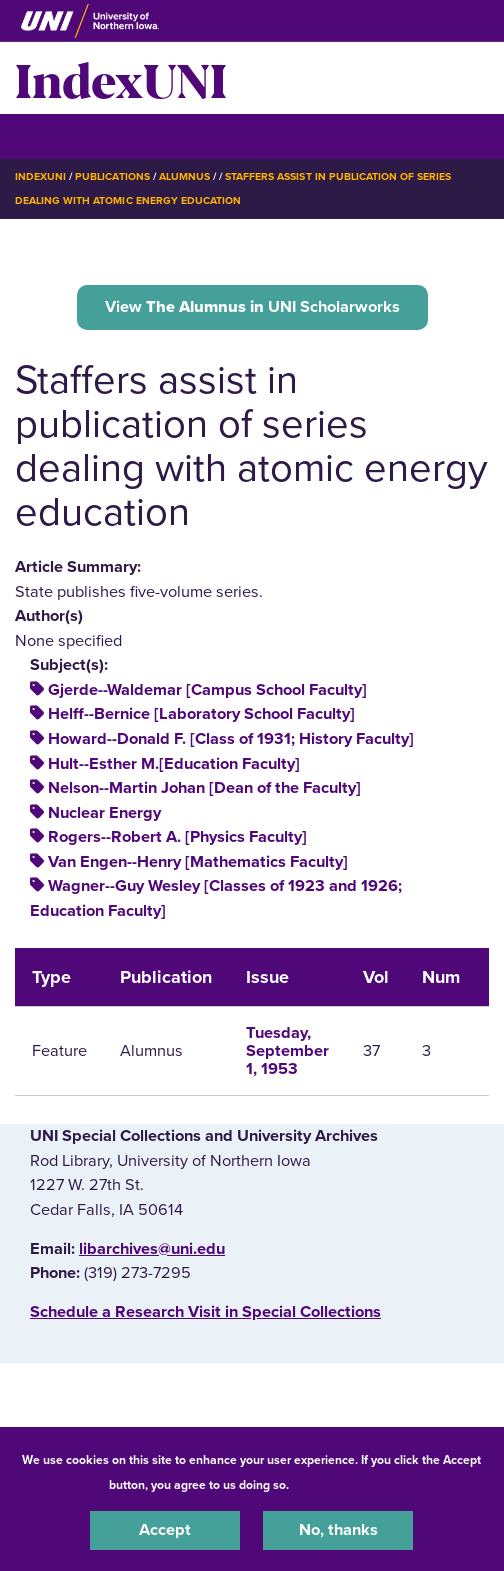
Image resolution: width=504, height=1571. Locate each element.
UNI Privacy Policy (345, 1485)
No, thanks (338, 1530)
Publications (112, 176)
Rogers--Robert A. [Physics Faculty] (177, 837)
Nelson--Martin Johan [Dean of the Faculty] (204, 788)
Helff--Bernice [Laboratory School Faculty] (201, 714)
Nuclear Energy (104, 813)
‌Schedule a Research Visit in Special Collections (205, 1312)
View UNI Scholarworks (252, 307)
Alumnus (184, 176)
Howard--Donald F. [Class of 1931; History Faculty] (231, 739)
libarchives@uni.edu (152, 1249)
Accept (165, 1530)
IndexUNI (121, 78)
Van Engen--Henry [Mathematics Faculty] (198, 862)
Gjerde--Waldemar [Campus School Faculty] (207, 690)
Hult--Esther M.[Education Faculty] (174, 764)
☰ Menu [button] (50, 135)
